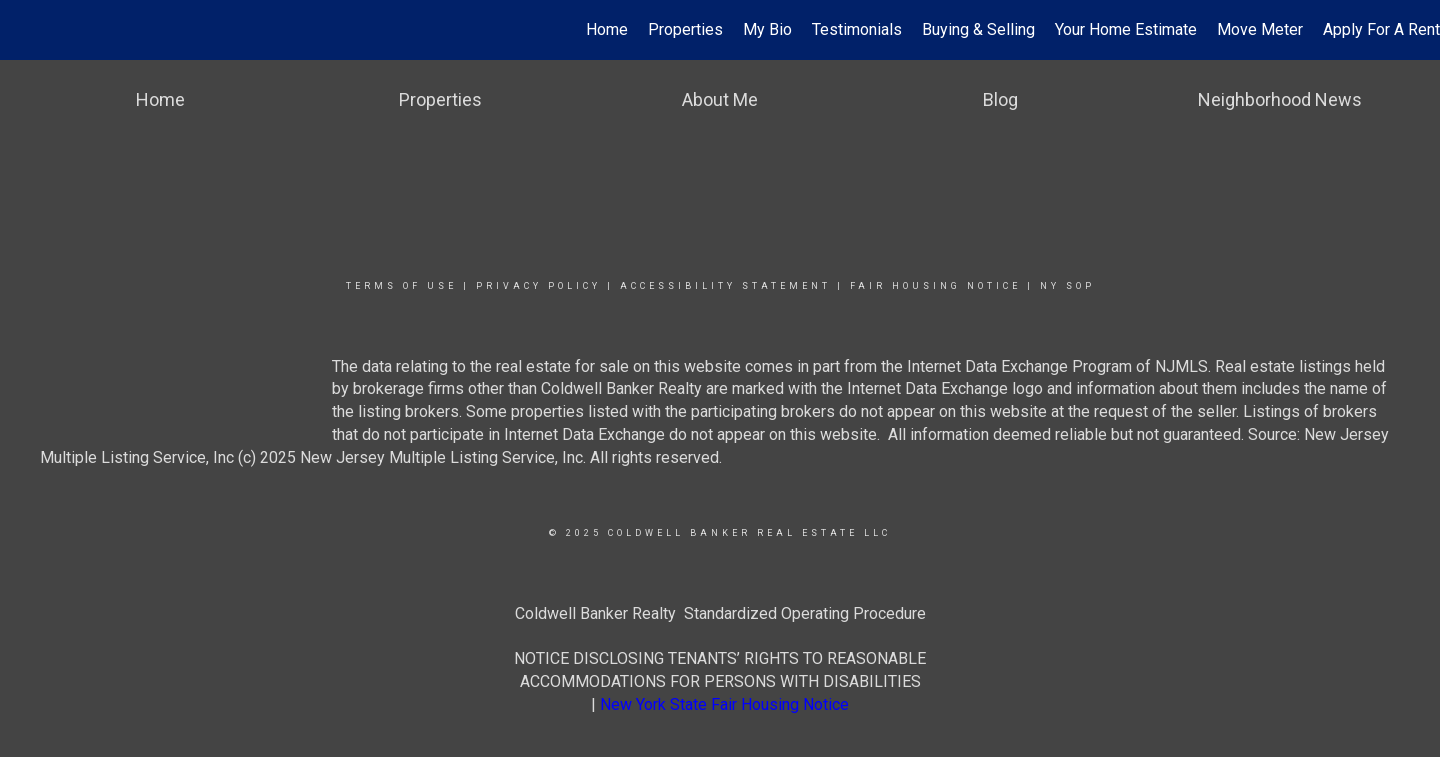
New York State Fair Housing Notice (724, 704)
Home (607, 29)
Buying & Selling (978, 29)
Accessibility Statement (725, 286)
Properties (685, 29)
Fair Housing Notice (935, 286)
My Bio (767, 29)
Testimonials (857, 29)
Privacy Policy (538, 286)
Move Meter (1260, 29)
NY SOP (1067, 286)
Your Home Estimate (1126, 29)
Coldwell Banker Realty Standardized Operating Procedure (720, 613)
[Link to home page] (25, 30)
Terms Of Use (401, 286)
